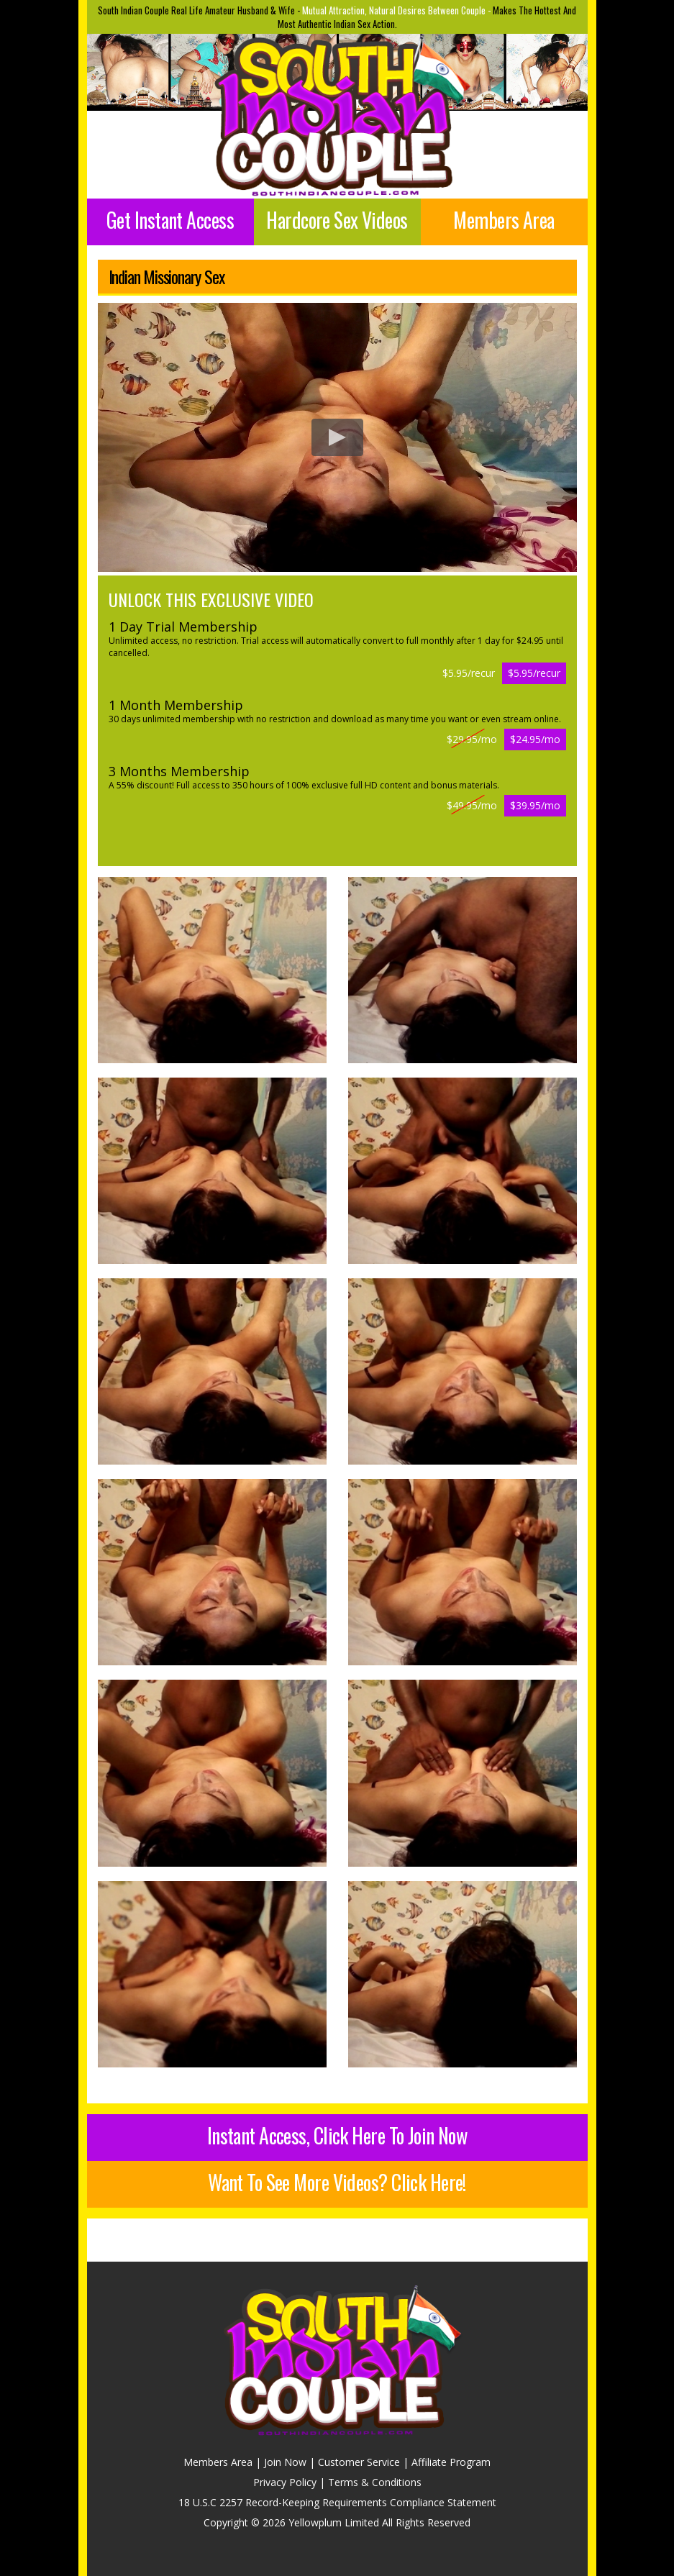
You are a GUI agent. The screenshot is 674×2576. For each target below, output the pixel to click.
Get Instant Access (170, 220)
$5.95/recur (534, 673)
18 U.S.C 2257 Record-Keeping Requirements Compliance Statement (337, 2502)
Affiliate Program (451, 2462)
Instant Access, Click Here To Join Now (337, 2135)
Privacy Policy (284, 2482)
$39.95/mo (535, 805)
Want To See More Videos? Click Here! (337, 2182)
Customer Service (359, 2462)
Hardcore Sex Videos (336, 220)
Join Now (285, 2462)
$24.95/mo (535, 739)
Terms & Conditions (375, 2482)
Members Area (503, 220)
